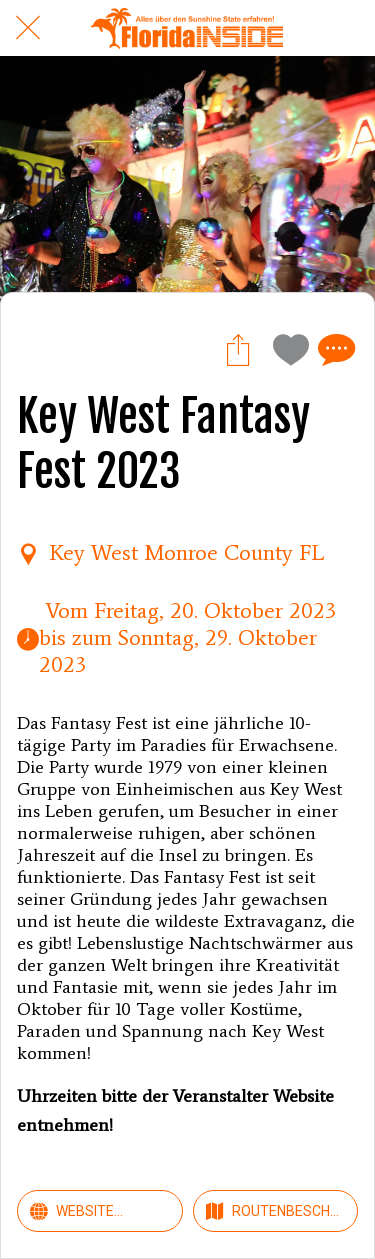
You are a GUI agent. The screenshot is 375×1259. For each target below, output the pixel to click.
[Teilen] (238, 349)
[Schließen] (28, 28)
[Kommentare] (334, 349)
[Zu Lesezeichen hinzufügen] (286, 349)
